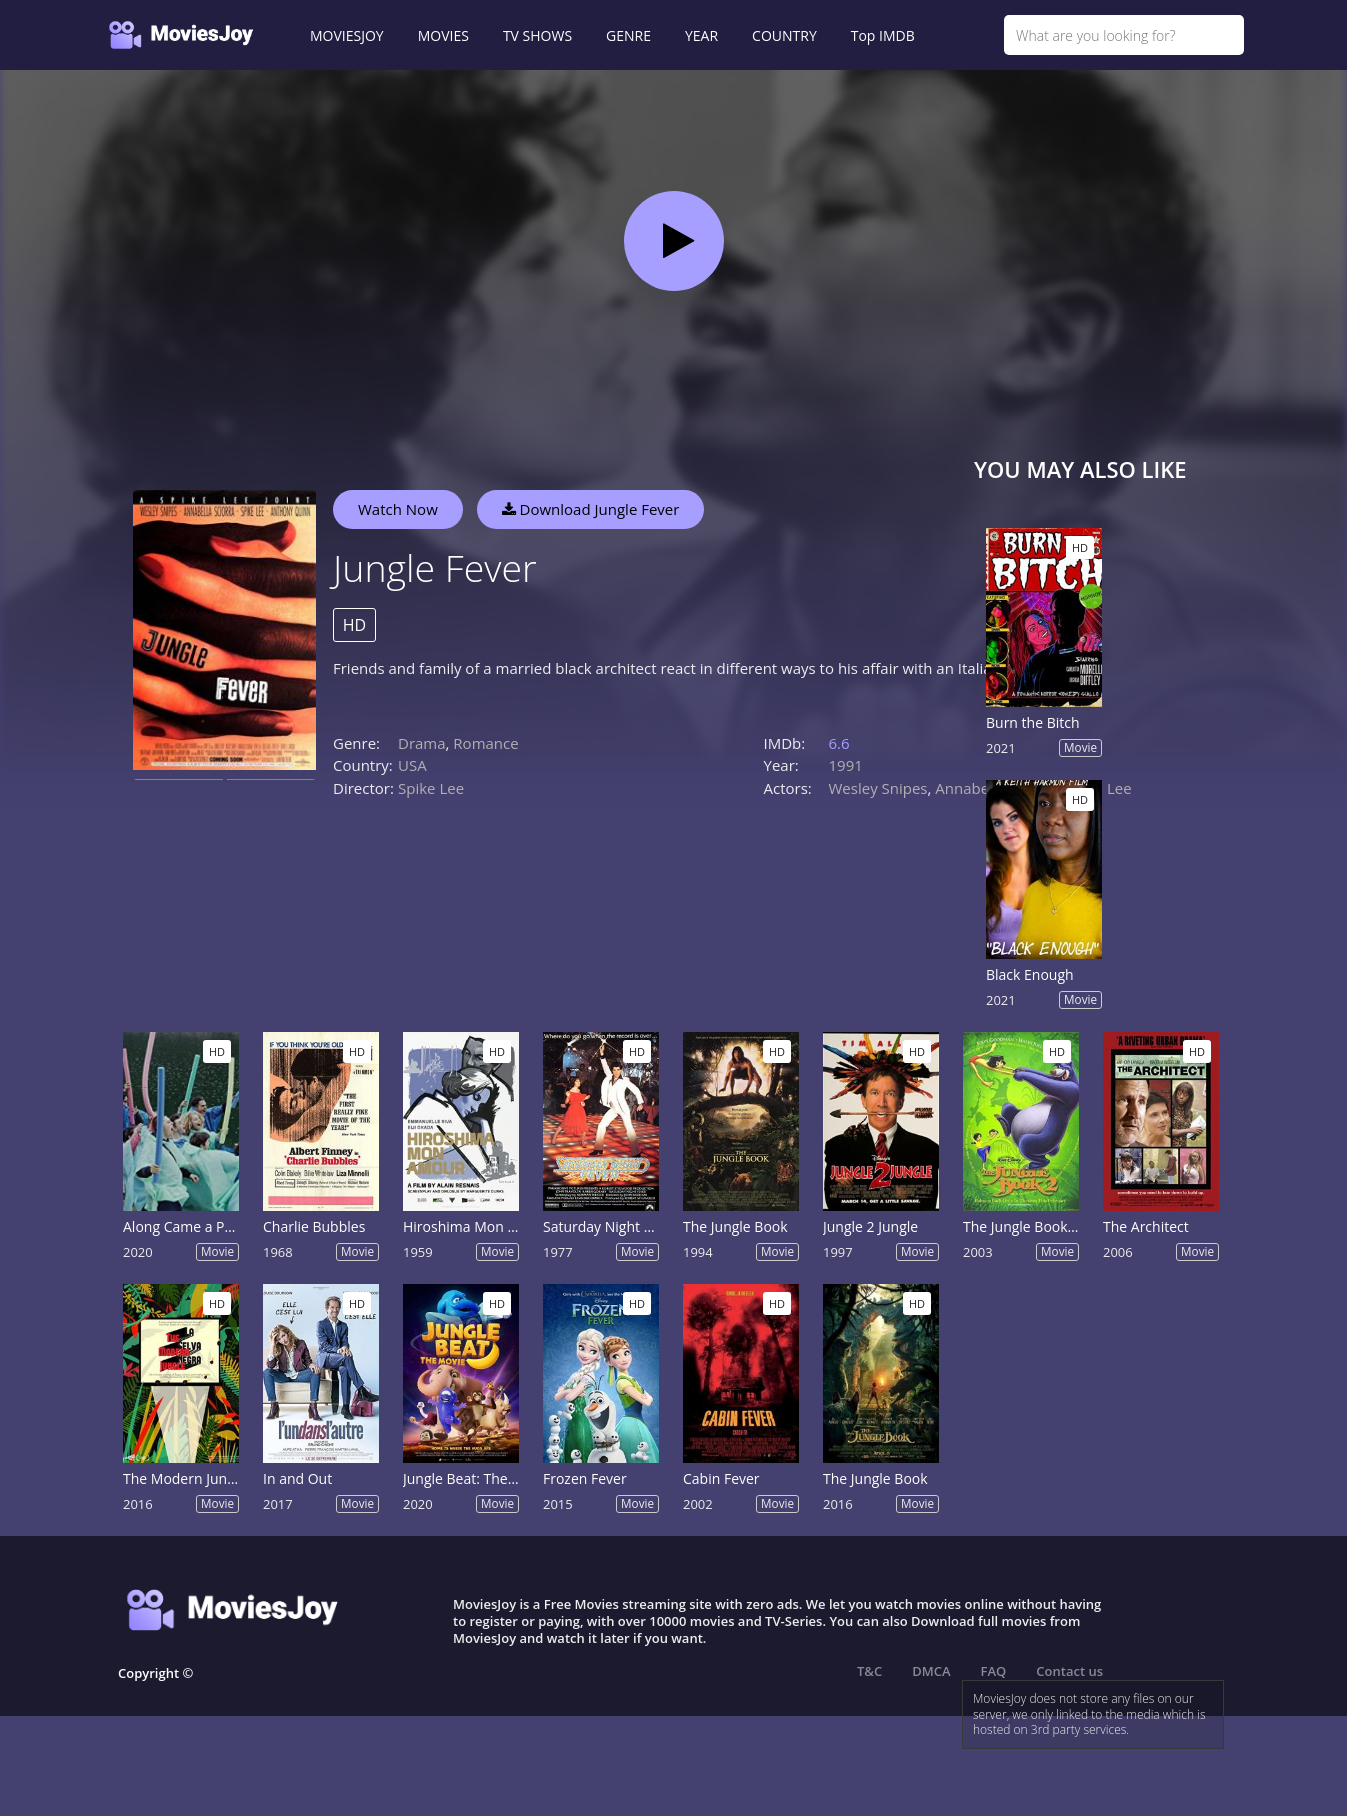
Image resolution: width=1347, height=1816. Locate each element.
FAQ (994, 1671)
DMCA (931, 1671)
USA (412, 765)
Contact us (1069, 1671)
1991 (846, 765)
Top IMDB (883, 35)
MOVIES (443, 35)
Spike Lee (431, 788)
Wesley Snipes (878, 788)
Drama (422, 743)
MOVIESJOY (347, 35)
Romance (485, 743)
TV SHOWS (537, 35)
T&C (869, 1671)
